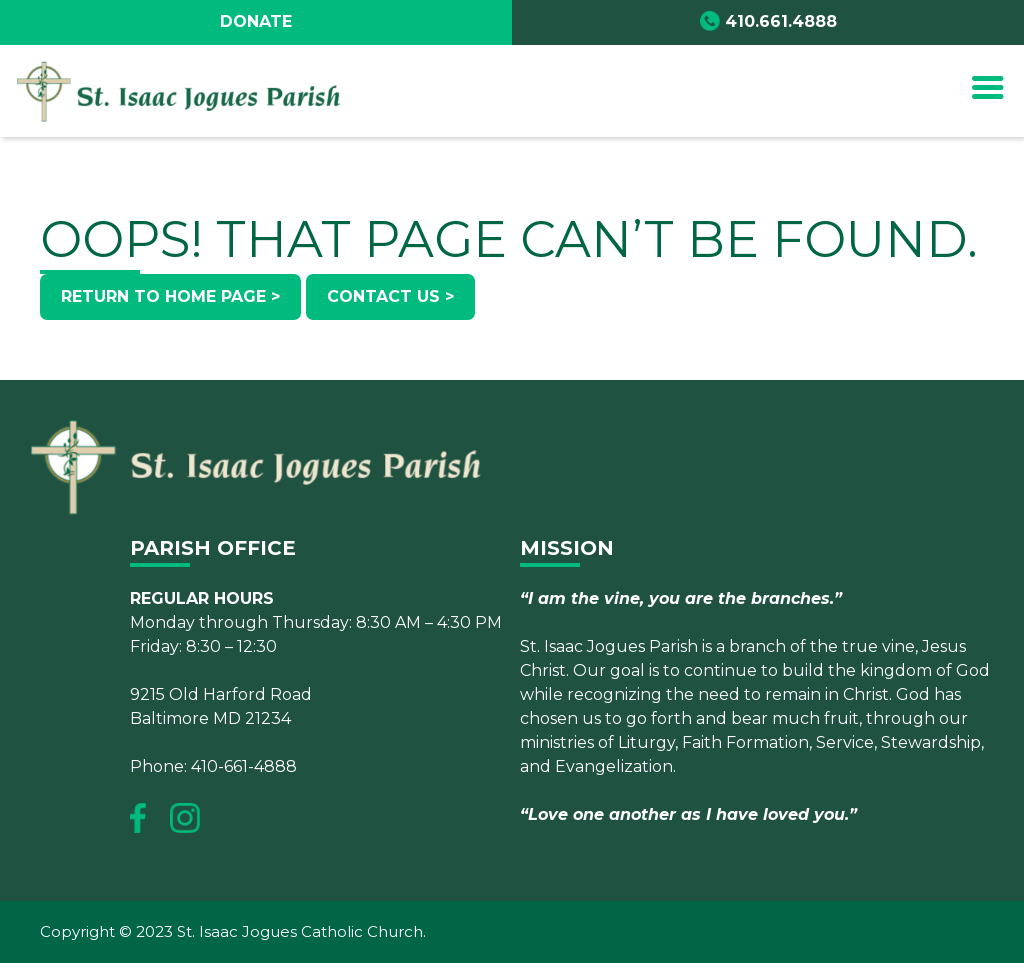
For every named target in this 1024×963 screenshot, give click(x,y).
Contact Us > (390, 296)
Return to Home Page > (170, 296)
